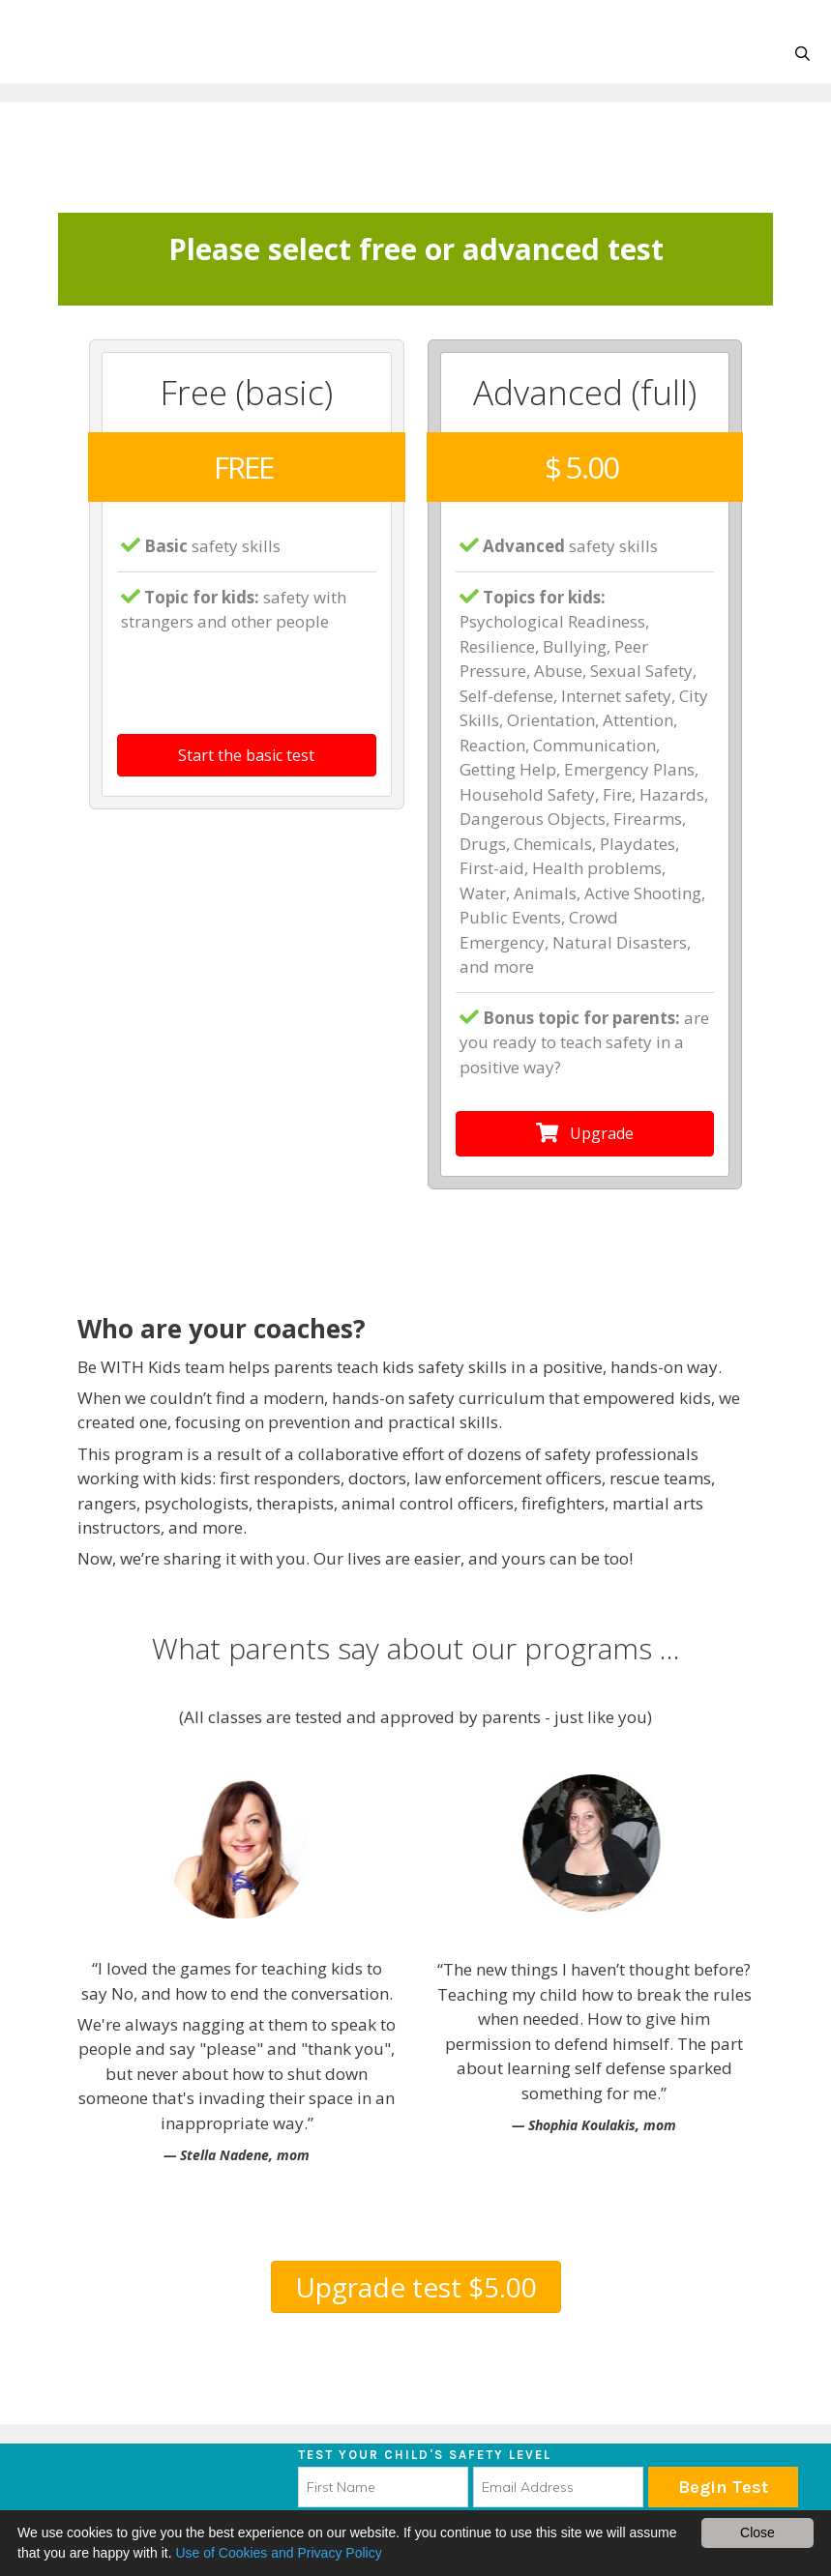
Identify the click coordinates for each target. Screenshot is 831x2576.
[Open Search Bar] (802, 54)
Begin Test (723, 2487)
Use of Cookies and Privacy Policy (278, 2553)
